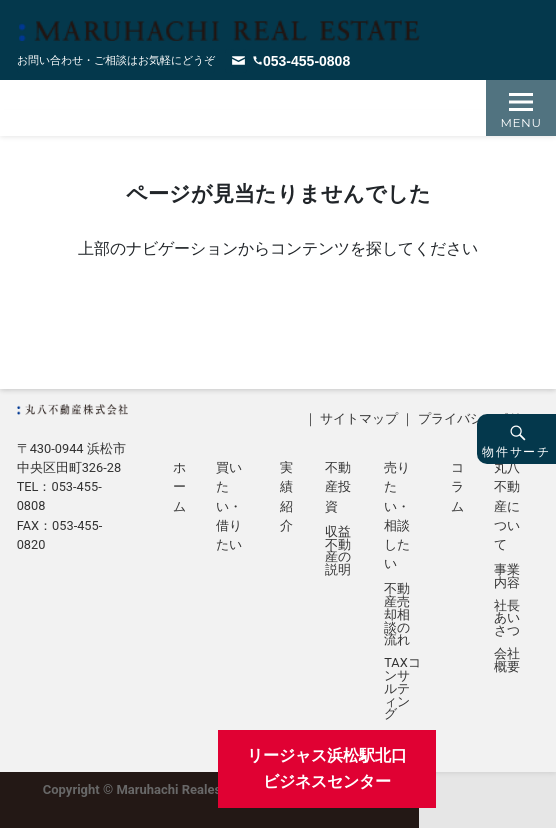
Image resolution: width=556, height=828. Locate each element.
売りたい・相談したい (397, 515)
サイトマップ (359, 418)
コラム (457, 486)
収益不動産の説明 (338, 551)
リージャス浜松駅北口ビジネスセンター (327, 768)
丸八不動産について (507, 506)
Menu (521, 122)
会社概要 (507, 661)
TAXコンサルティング (402, 689)
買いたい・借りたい (229, 506)
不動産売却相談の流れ (397, 615)
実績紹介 (286, 496)
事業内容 (507, 577)
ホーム (179, 486)
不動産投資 (338, 486)
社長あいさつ (507, 619)
